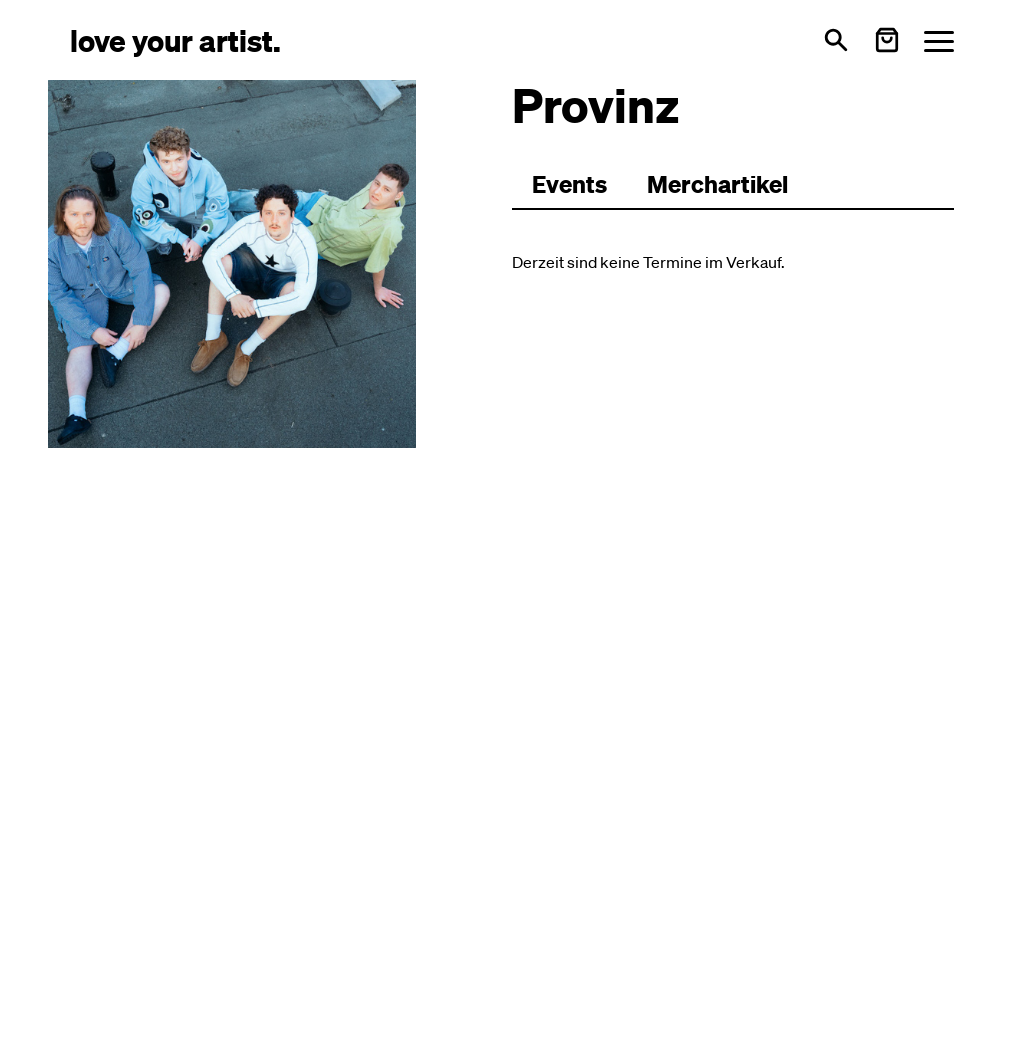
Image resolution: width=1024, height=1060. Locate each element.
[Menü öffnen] (939, 40)
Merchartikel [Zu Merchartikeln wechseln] (717, 184)
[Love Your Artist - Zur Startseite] (175, 39)
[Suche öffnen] (836, 40)
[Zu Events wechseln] (569, 185)
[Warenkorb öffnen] (887, 40)
